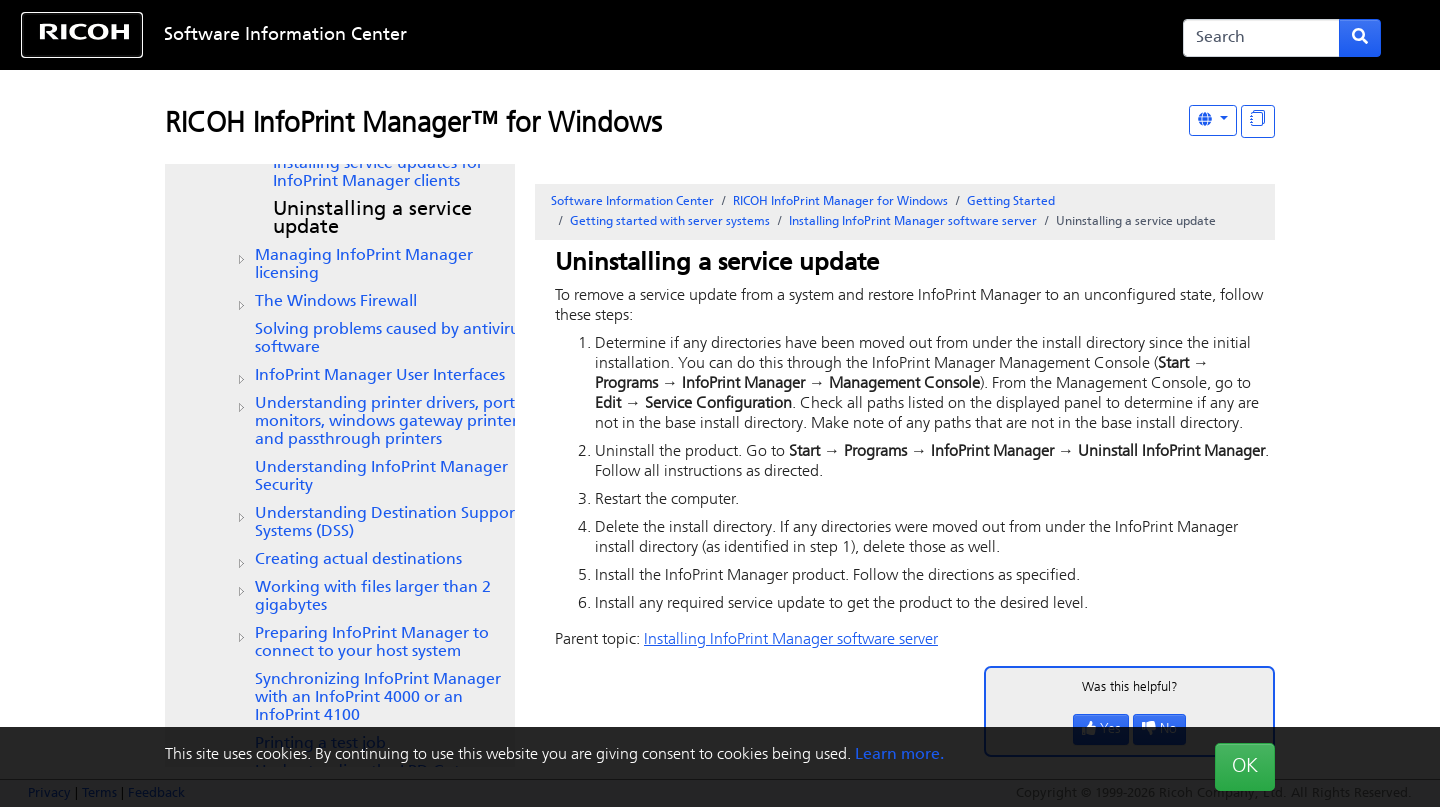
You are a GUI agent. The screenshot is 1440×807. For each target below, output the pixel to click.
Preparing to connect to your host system (372, 643)
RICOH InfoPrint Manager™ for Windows (413, 125)
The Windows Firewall (336, 302)
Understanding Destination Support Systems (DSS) (388, 523)
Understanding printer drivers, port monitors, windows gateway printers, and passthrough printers (391, 422)
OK (1245, 767)
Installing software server (913, 222)
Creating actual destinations (358, 560)
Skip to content (657, 35)
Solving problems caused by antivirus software (390, 339)
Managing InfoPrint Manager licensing (364, 265)
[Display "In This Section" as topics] (1258, 121)
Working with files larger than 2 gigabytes (373, 597)
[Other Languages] (1213, 120)
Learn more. (899, 755)
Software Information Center (285, 35)
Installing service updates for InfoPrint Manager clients (378, 173)
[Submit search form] (1360, 38)
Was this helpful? (1130, 687)
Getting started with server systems (670, 222)
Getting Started (1011, 202)
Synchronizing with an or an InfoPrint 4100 (378, 698)
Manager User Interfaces (380, 376)
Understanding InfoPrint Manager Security (381, 477)
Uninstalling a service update (372, 219)
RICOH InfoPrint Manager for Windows (840, 202)
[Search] (1261, 38)
